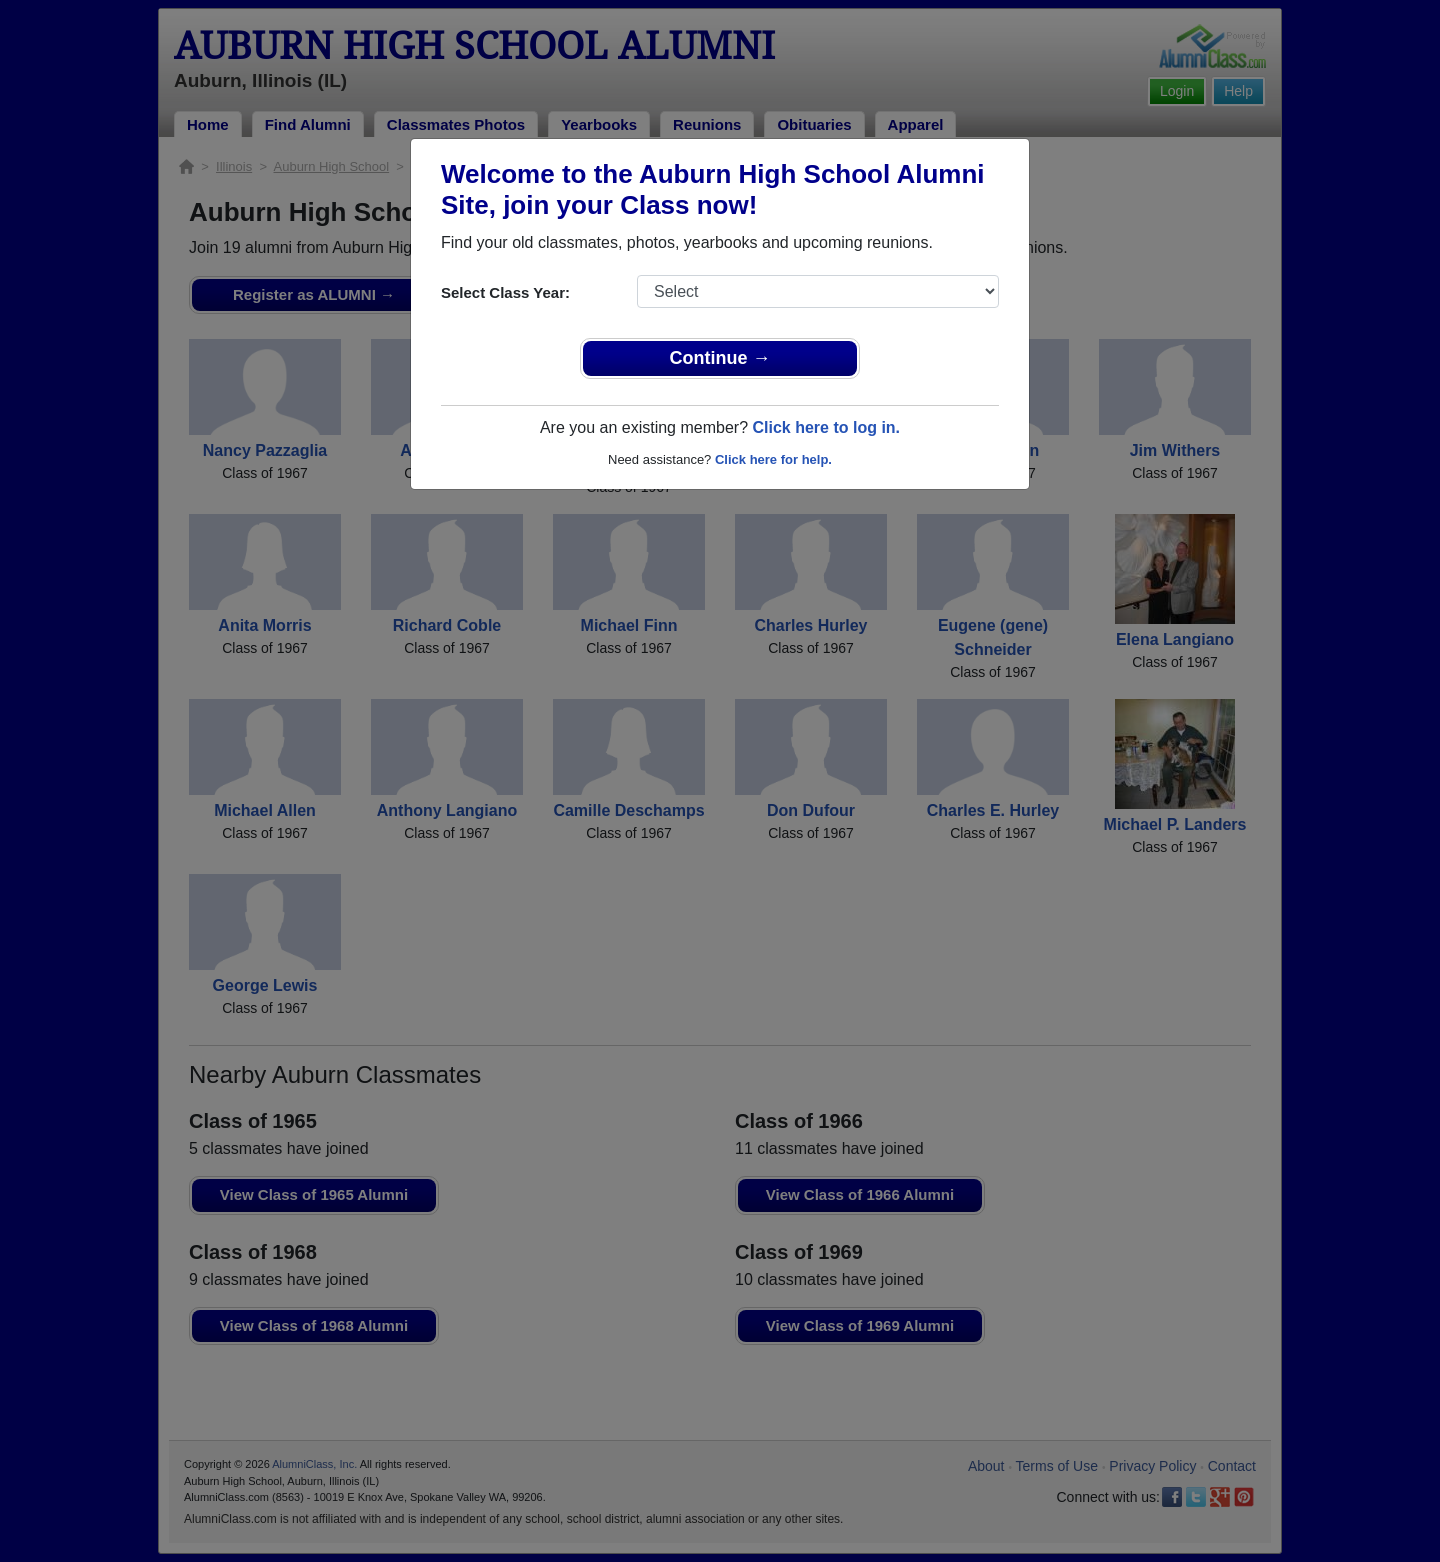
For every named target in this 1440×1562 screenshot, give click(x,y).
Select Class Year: (505, 292)
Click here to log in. (826, 427)
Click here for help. (773, 459)
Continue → (720, 358)
